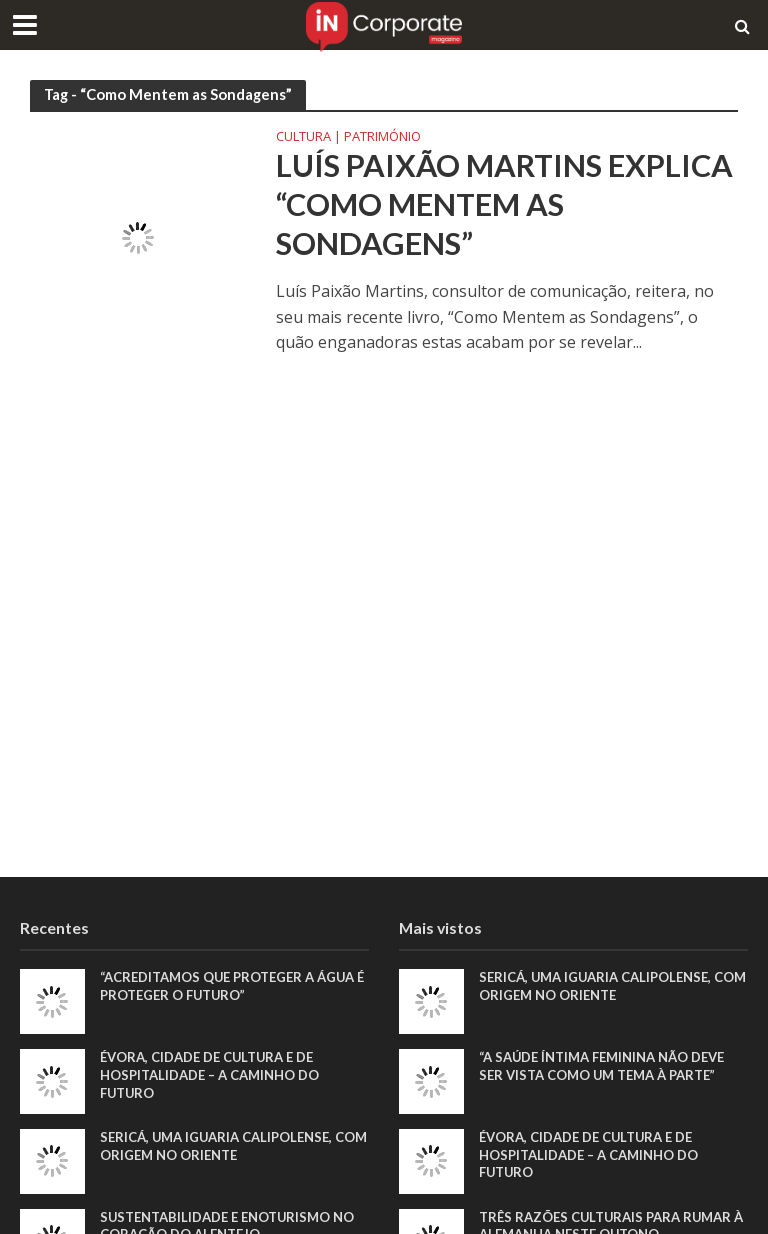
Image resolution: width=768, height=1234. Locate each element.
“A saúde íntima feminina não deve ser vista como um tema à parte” (601, 1066)
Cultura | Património (348, 137)
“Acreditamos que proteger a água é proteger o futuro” (232, 986)
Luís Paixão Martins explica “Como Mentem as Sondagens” (504, 204)
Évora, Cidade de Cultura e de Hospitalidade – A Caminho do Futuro (209, 1074)
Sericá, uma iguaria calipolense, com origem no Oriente (233, 1146)
